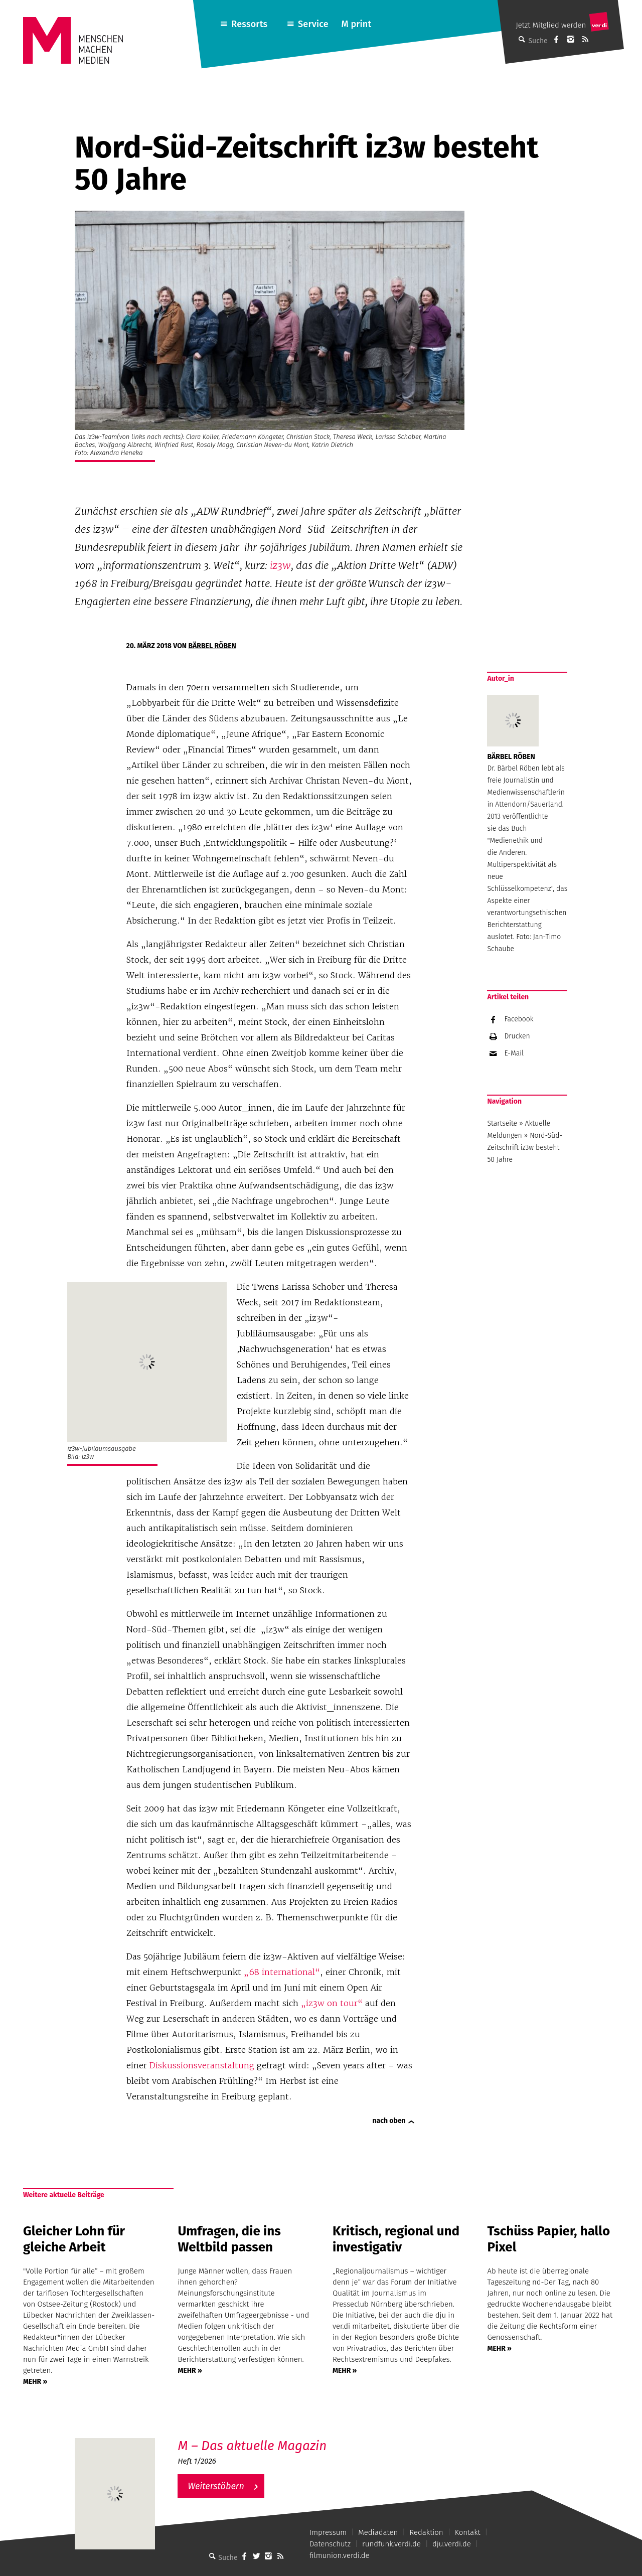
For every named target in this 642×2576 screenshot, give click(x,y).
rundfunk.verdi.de (391, 2543)
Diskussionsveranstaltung (201, 2065)
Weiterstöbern (216, 2486)
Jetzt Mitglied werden (551, 25)
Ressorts (249, 24)
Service (313, 24)
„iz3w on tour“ (332, 2003)
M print (356, 24)
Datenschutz (330, 2543)
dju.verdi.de (451, 2543)
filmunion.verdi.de (339, 2555)
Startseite (502, 1123)
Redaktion (426, 2532)
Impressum (328, 2532)
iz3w (280, 565)
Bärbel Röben (212, 646)
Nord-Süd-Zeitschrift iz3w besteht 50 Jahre (524, 1147)
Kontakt (467, 2532)
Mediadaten (378, 2532)
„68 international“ (282, 1972)
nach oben (389, 2120)
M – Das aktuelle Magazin (252, 2446)
